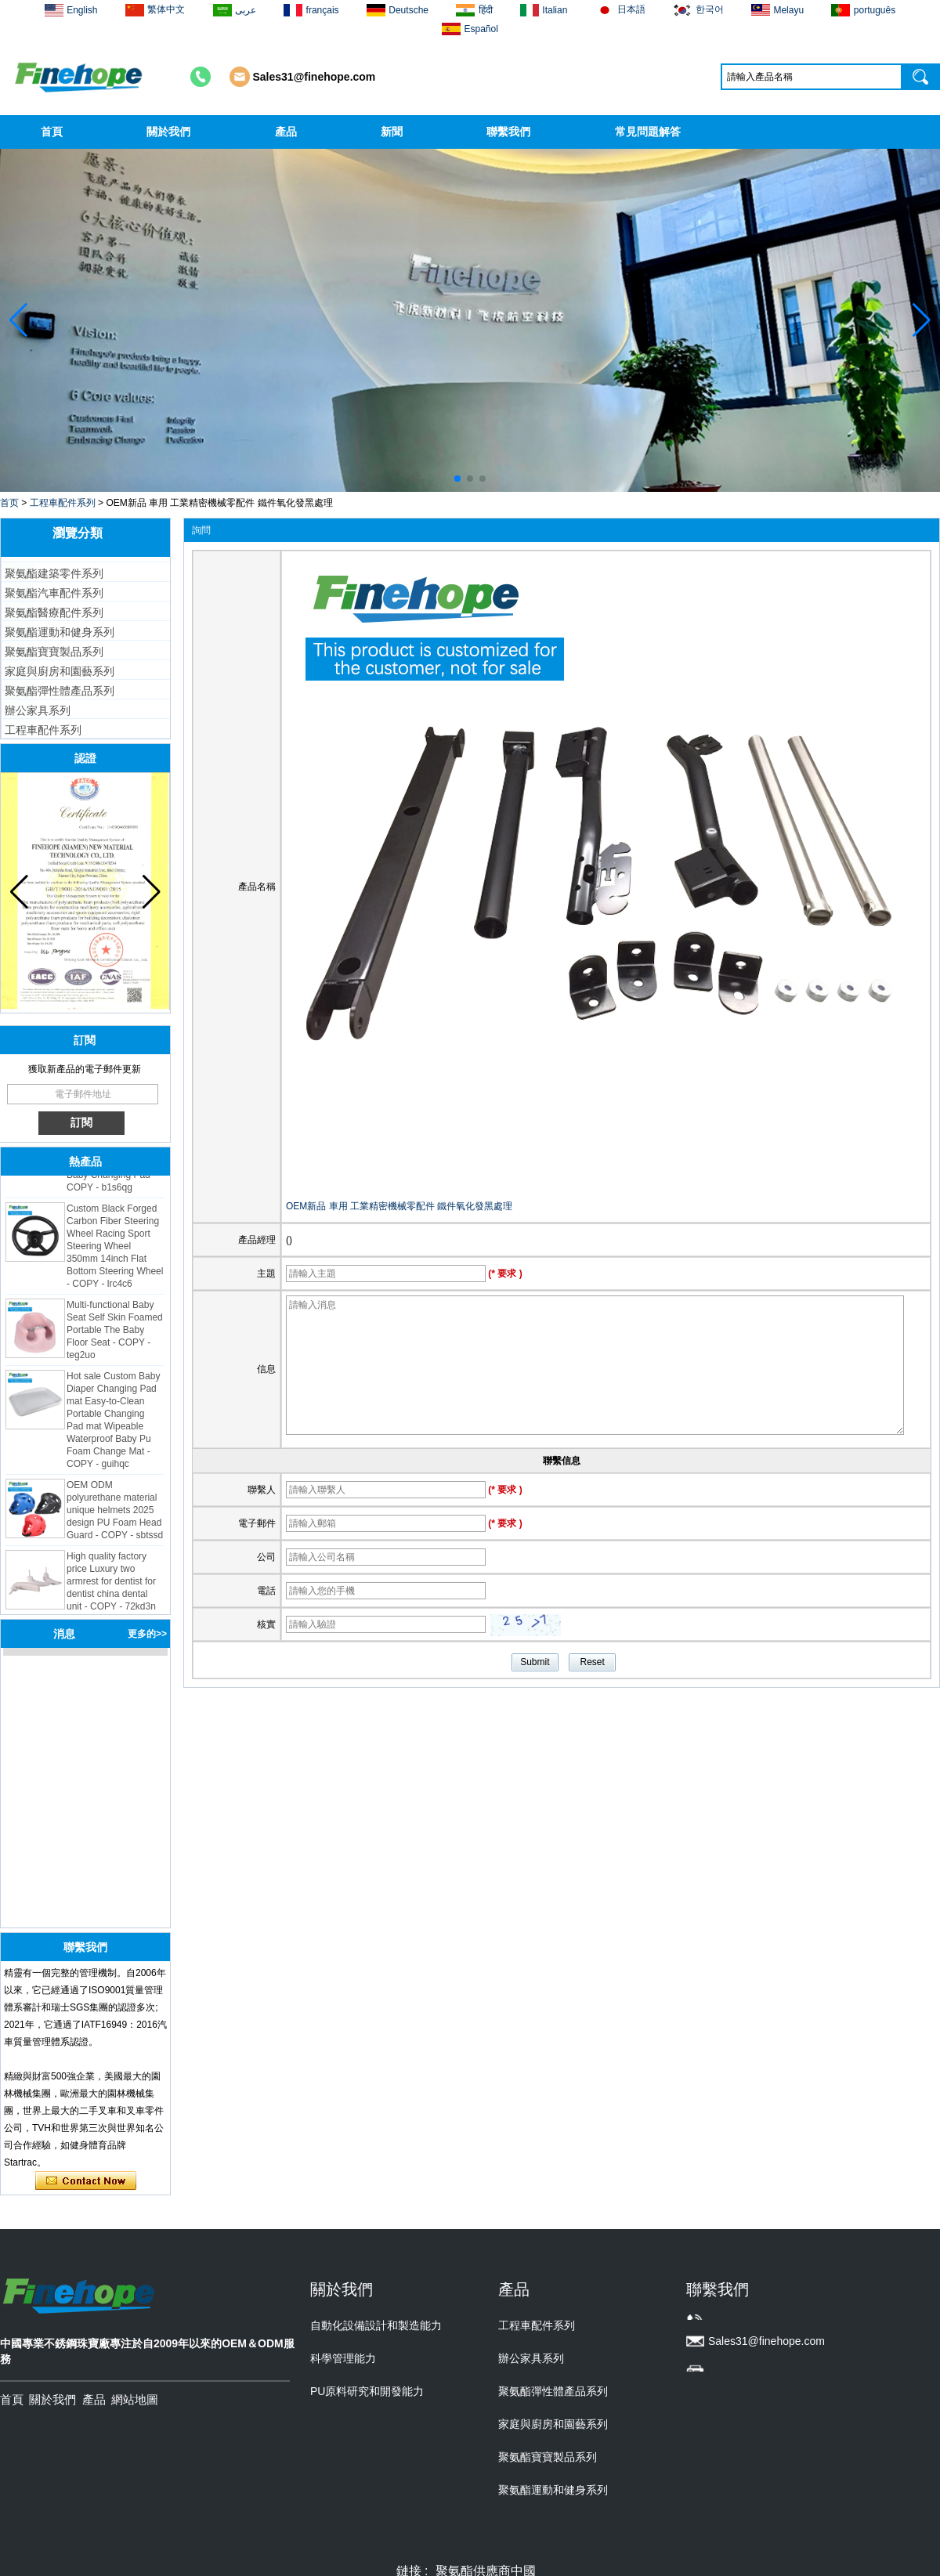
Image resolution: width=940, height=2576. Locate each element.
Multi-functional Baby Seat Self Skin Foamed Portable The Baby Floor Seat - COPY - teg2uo (115, 1333)
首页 (9, 502)
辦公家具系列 (37, 710)
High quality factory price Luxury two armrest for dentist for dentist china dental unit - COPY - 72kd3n (111, 1584)
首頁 (52, 131)
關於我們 (168, 131)
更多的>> (147, 1633)
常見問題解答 (648, 131)
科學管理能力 (343, 2358)
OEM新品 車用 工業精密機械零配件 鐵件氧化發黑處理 (399, 1206)
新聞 (392, 131)
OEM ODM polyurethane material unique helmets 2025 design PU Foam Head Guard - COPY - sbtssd (115, 1513)
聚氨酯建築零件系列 (54, 573)
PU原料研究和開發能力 (367, 2391)
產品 (286, 131)
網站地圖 (134, 2399)
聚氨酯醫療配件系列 (54, 612)
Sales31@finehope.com (314, 76)
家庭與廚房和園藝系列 (59, 671)
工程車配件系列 (63, 502)
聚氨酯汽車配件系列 (54, 593)
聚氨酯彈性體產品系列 (59, 691)
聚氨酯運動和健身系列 (59, 632)
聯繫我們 (508, 131)
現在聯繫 (85, 2181)
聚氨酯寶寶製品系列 (54, 651)
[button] (457, 478)
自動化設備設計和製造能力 (376, 2325)
